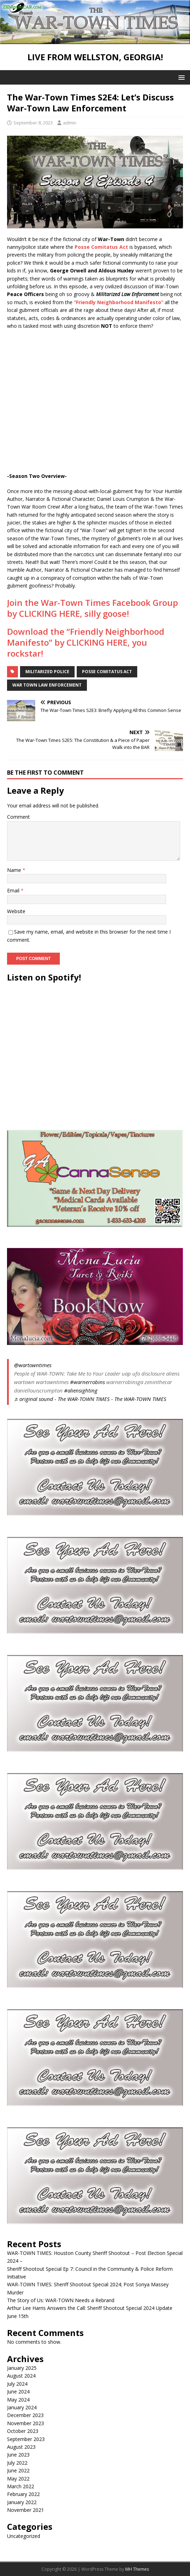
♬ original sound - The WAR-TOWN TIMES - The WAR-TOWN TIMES (90, 1398)
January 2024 (22, 2407)
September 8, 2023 (33, 122)
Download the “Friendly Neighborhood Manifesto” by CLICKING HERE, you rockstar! (85, 642)
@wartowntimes (32, 1365)
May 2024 (18, 2399)
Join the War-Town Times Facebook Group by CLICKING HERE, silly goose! (92, 608)
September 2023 (26, 2439)
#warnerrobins (87, 1381)
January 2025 (22, 2368)
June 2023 (18, 2454)
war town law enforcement (47, 685)
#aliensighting (80, 1390)
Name (15, 870)
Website (16, 911)
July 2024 (17, 2383)
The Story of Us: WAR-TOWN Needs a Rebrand (60, 2300)
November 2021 (25, 2510)
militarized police (47, 672)
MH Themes (137, 2569)
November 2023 (25, 2423)
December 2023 (25, 2415)
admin (69, 122)
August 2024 (21, 2375)
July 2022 (17, 2462)
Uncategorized (23, 2536)
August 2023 (21, 2446)
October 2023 (22, 2431)
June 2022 (18, 2470)
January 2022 (22, 2502)
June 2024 (18, 2391)
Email (14, 890)
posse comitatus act (107, 672)
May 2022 (18, 2478)
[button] (180, 77)
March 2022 (20, 2486)
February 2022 (23, 2494)
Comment (18, 816)
